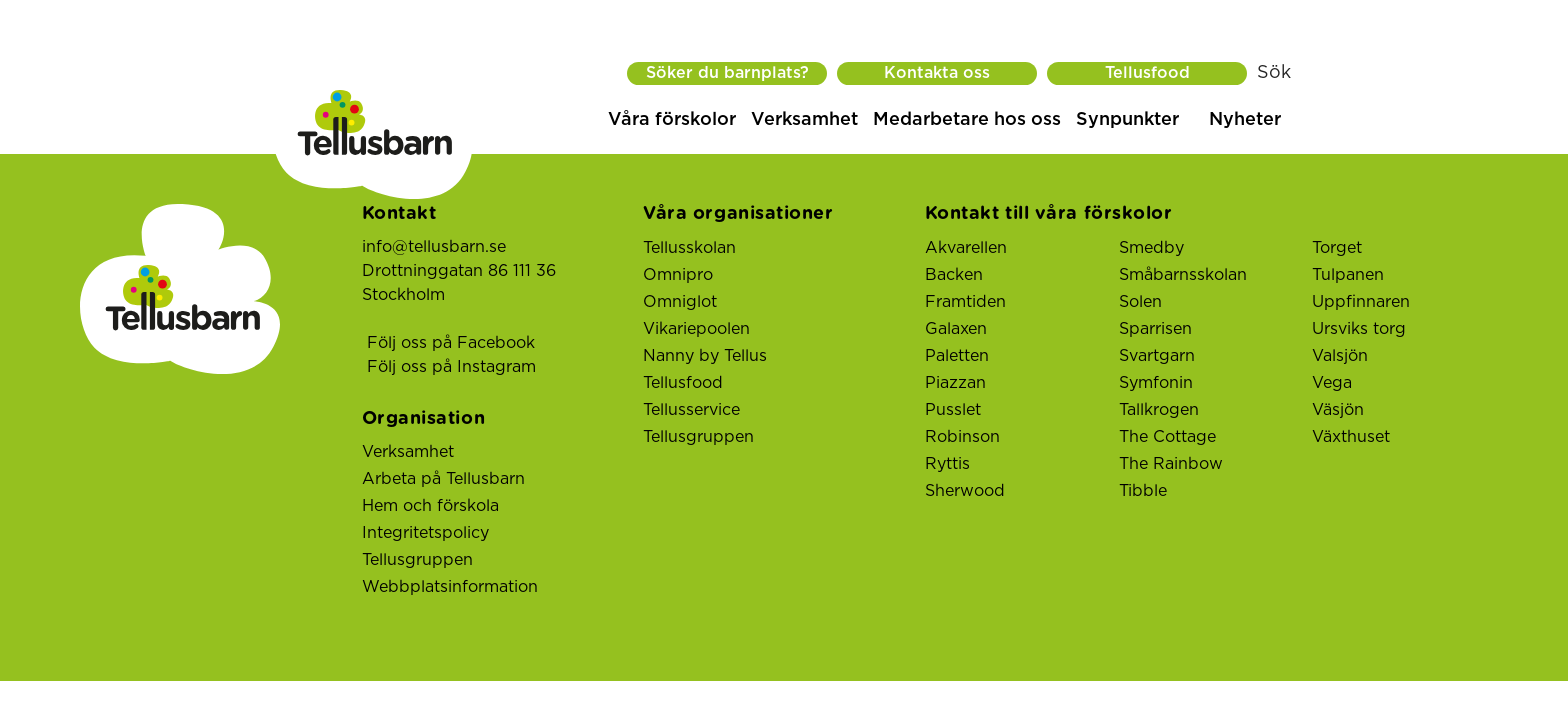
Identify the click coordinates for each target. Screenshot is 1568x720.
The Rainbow (1171, 464)
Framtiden (965, 302)
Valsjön (1340, 356)
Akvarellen (966, 248)
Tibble (1143, 491)
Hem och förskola (430, 506)
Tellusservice (691, 410)
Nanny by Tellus (705, 356)
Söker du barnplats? (727, 73)
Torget (1337, 248)
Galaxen (956, 329)
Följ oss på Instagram (451, 367)
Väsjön (1338, 410)
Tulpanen (1348, 275)
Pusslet (953, 410)
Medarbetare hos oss (967, 120)
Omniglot (680, 302)
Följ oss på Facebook (451, 343)
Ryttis (947, 464)
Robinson (962, 437)
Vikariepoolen (696, 329)
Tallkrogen (1159, 410)
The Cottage (1167, 437)
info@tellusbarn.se (434, 247)
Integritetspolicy (425, 533)
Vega (1332, 383)
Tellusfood (1147, 73)
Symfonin (1156, 383)
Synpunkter (1127, 120)
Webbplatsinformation (450, 587)
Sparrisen (1155, 329)
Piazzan (955, 383)
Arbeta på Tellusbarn (443, 479)
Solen (1140, 302)
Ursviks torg (1359, 329)
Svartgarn (1157, 356)
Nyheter (1245, 120)
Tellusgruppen (417, 560)
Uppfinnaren (1361, 302)
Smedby (1151, 248)
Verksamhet (804, 120)
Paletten (957, 356)
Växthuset (1351, 437)
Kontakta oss (937, 73)
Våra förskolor (672, 120)
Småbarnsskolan (1183, 275)
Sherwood (965, 491)
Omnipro (678, 275)
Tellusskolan (689, 248)
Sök (1274, 73)
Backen (954, 275)
